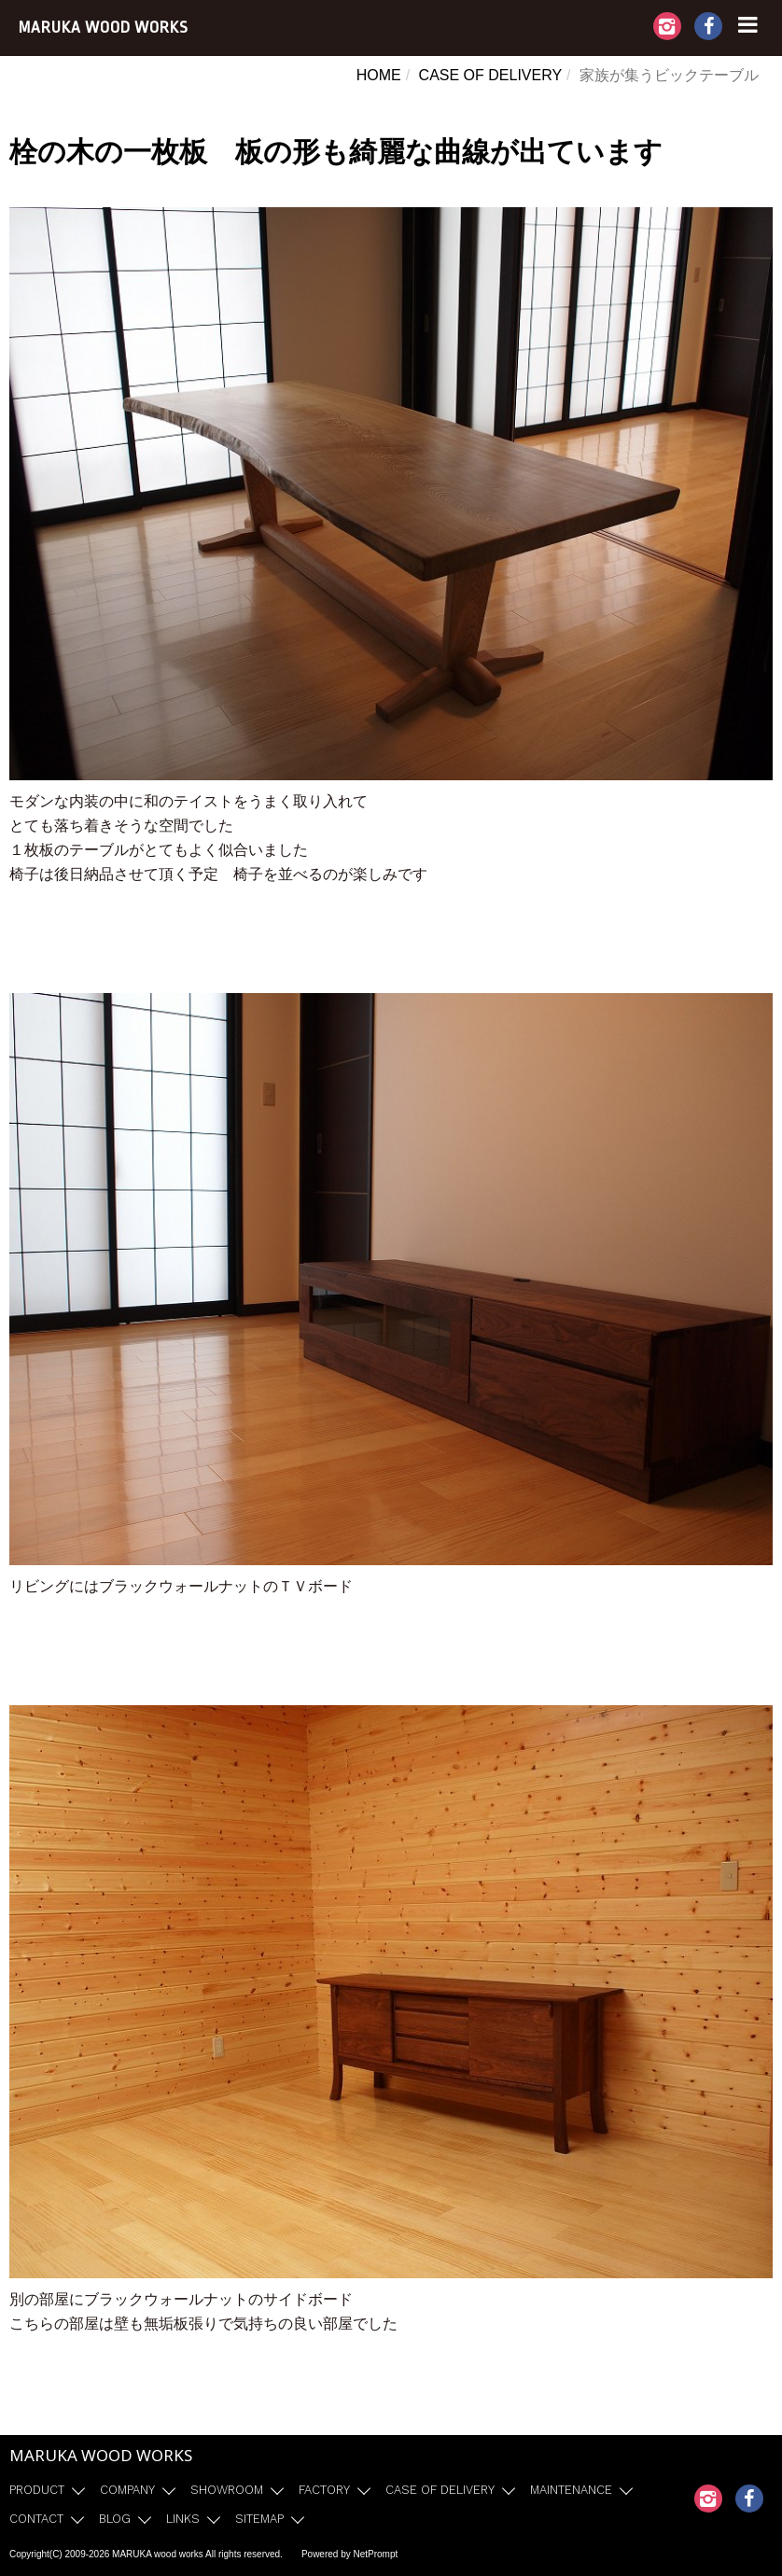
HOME (378, 75)
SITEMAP (259, 2519)
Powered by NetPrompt (349, 2554)
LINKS (183, 2519)
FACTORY (324, 2490)
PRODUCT (36, 2490)
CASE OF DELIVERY (491, 75)
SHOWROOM (226, 2490)
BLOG (115, 2519)
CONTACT (36, 2519)
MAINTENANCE (571, 2490)
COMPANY (127, 2490)
